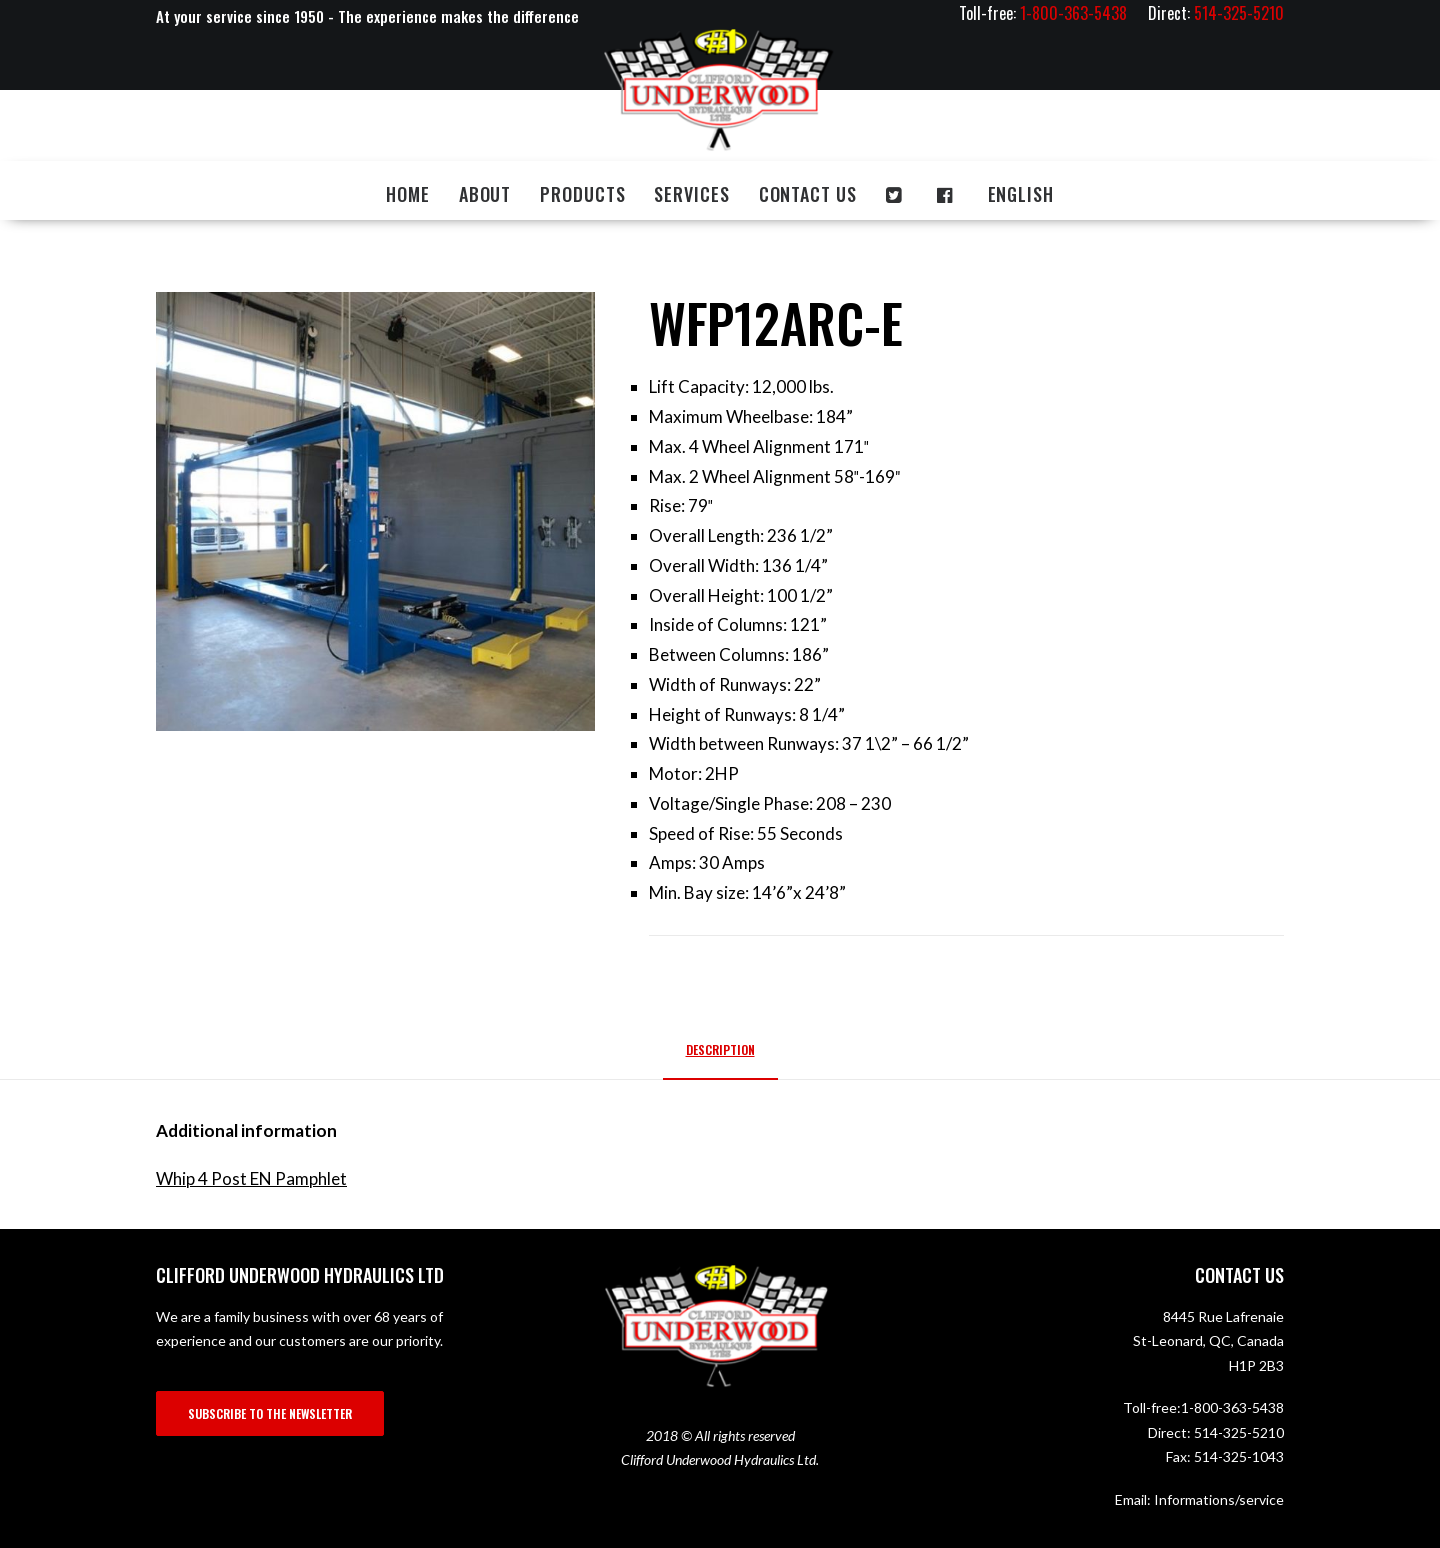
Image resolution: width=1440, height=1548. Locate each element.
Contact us (808, 194)
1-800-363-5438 (1232, 1407)
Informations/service (1219, 1499)
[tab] (720, 1057)
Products (582, 194)
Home (408, 194)
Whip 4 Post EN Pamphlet (251, 1178)
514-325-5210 (1239, 1432)
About (485, 194)
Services (691, 194)
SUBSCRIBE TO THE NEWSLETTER (270, 1413)
